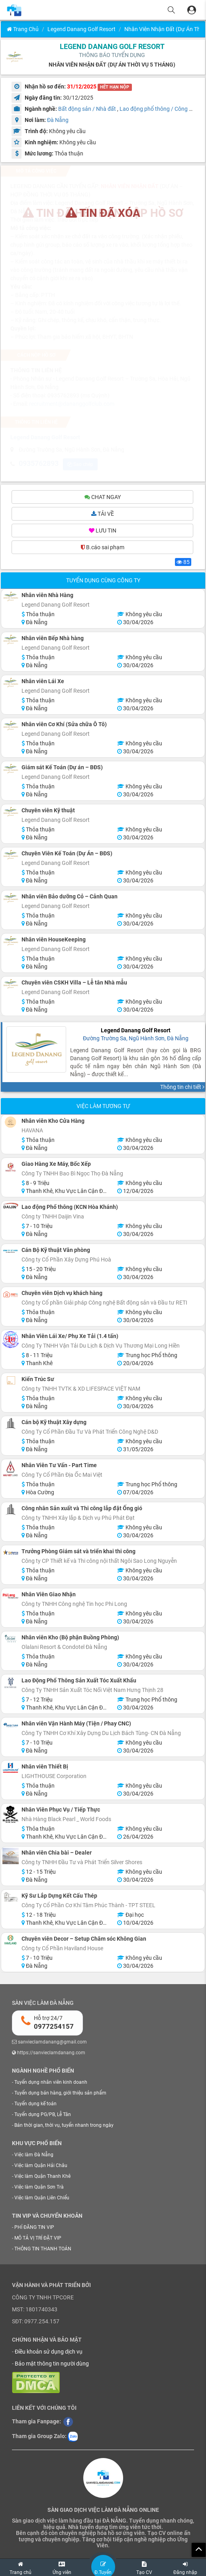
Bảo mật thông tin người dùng (52, 2365)
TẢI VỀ (102, 515)
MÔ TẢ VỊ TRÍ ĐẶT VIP (37, 2239)
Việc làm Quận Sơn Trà (39, 2188)
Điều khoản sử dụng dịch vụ (48, 2353)
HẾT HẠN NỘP (114, 87)
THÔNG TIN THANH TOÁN (42, 2250)
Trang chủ (23, 29)
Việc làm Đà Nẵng (33, 2155)
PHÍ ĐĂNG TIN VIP (34, 2228)
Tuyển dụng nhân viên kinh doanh (50, 2083)
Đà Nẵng (58, 120)
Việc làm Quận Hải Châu (40, 2166)
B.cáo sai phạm (102, 548)
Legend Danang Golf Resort (81, 29)
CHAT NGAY (102, 498)
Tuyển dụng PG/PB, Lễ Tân (42, 2115)
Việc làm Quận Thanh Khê (42, 2177)
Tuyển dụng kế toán (35, 2105)
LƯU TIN (102, 532)
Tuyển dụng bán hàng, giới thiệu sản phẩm (60, 2094)
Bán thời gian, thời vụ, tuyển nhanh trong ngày (64, 2126)
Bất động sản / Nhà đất (87, 109)
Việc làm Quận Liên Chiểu (41, 2199)
